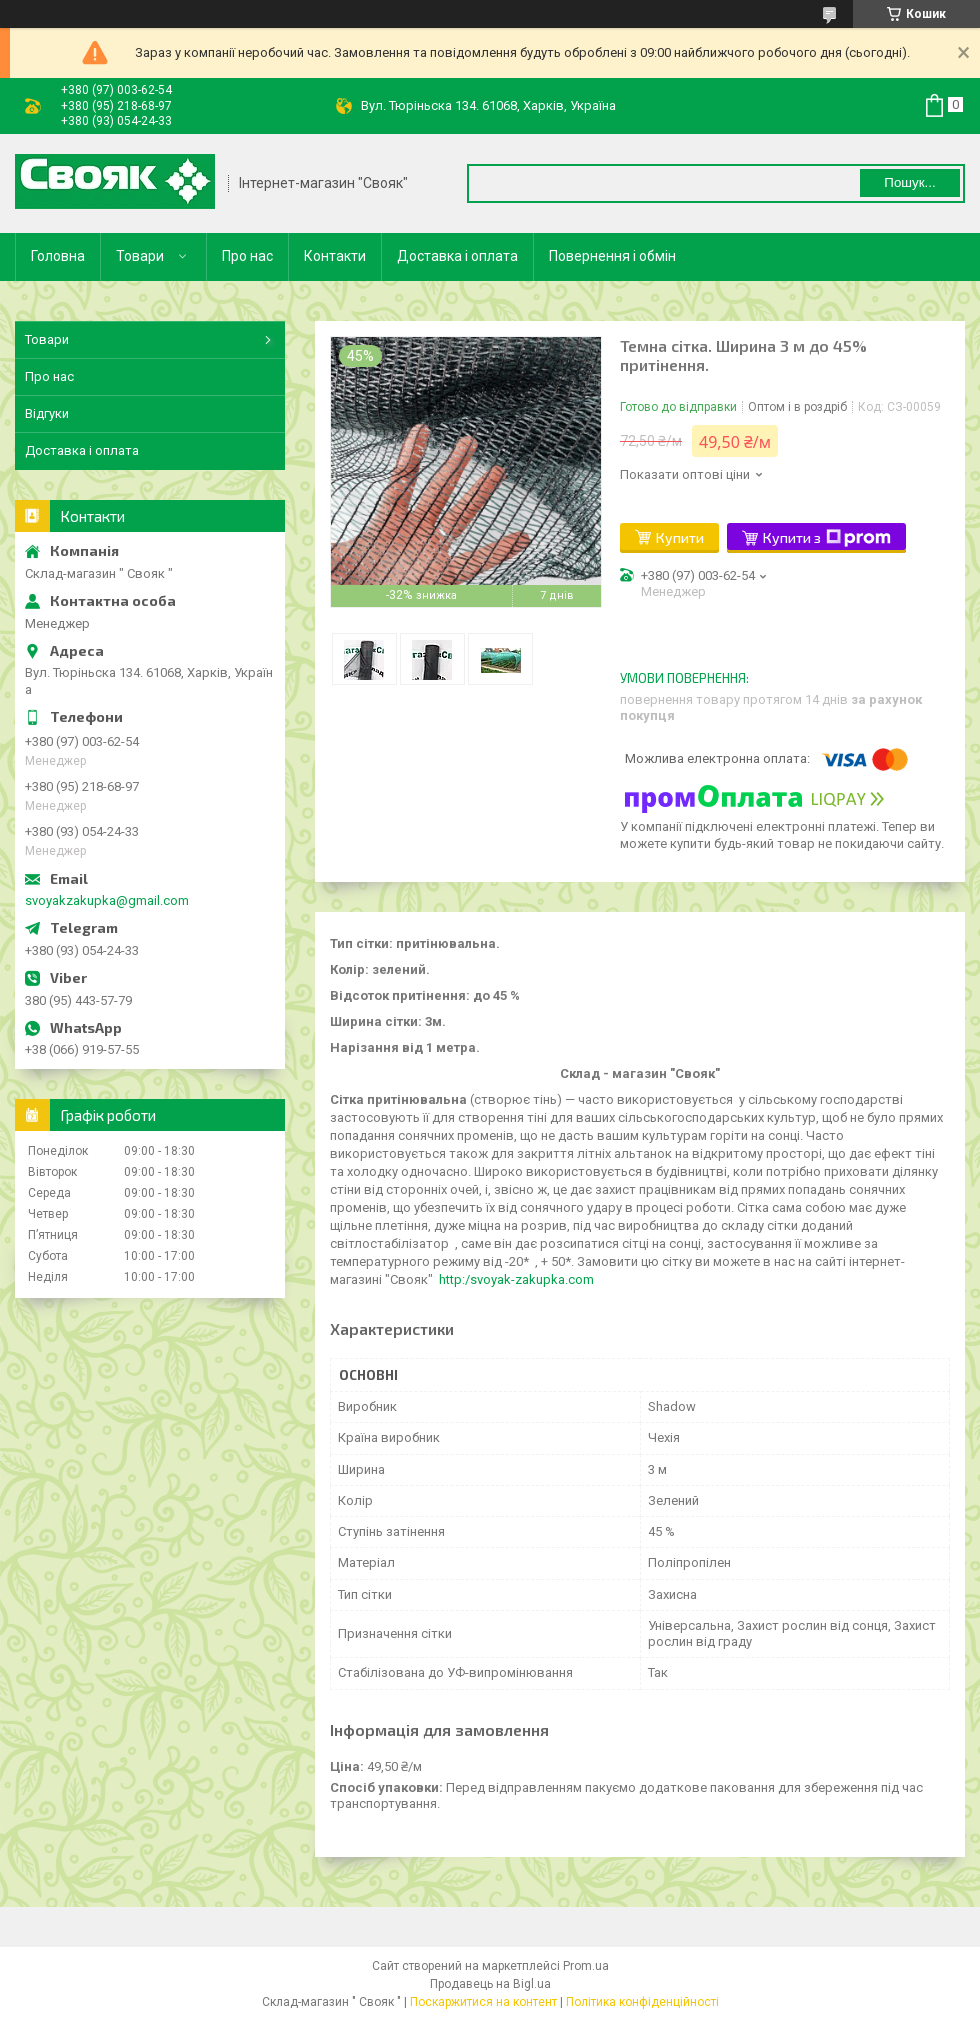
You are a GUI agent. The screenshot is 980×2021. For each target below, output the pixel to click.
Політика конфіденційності (642, 2002)
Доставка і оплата (457, 256)
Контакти (335, 256)
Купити (680, 537)
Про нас (247, 256)
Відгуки (47, 413)
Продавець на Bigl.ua (490, 1984)
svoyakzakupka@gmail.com (107, 900)
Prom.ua (586, 1966)
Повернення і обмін (612, 256)
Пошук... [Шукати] (909, 182)
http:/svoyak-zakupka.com (516, 1279)
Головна (58, 256)
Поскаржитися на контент (483, 2002)
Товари (140, 256)
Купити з (827, 538)
